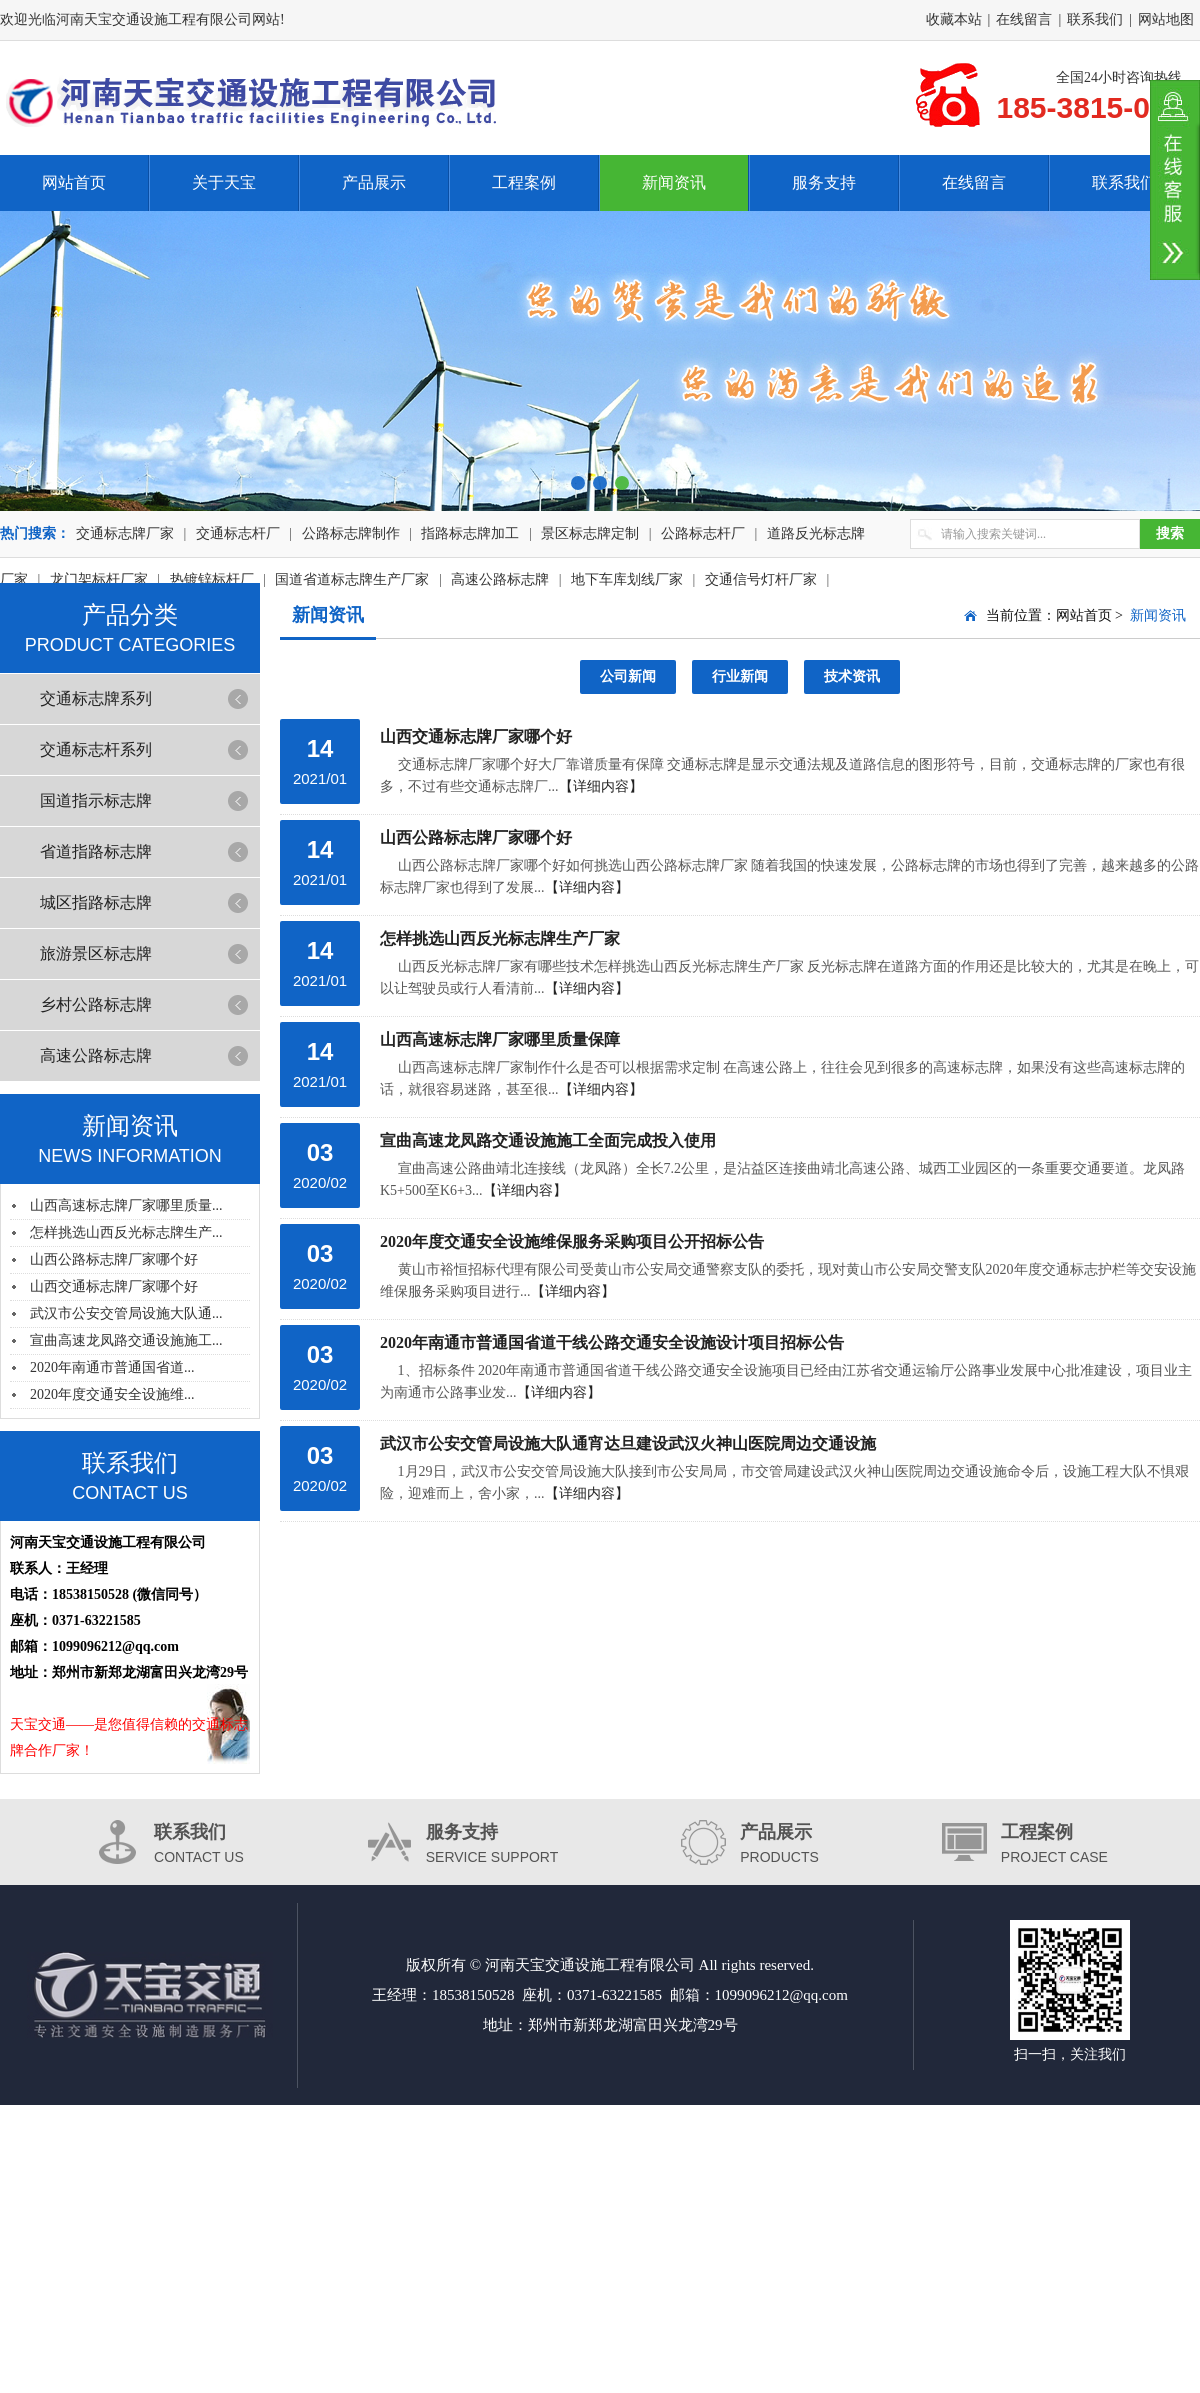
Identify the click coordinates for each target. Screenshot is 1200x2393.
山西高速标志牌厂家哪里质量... (126, 1205)
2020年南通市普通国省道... (112, 1367)
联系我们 (1095, 19)
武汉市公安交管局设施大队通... (126, 1313)
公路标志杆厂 (703, 533)
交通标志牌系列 (96, 698)
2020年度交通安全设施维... (112, 1394)
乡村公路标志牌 (96, 1004)
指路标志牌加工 (470, 533)
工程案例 (524, 182)
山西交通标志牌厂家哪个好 (114, 1286)
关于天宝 (224, 182)
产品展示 (374, 182)
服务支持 (824, 182)
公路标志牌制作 (351, 533)
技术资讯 (852, 676)
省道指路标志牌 (96, 851)
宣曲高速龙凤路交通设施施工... (126, 1340)
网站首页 (74, 182)
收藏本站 (954, 19)
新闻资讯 (674, 182)
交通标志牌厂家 (125, 533)
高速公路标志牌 (96, 1055)
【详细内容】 (601, 786)
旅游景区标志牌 (96, 953)
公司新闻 (628, 676)
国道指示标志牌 (96, 800)
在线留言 (1024, 19)
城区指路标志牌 (96, 902)
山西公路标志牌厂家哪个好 (114, 1259)
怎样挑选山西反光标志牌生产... (126, 1232)
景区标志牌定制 (590, 533)
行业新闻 (740, 676)
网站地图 (1166, 19)
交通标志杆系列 (96, 749)
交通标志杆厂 (238, 533)
